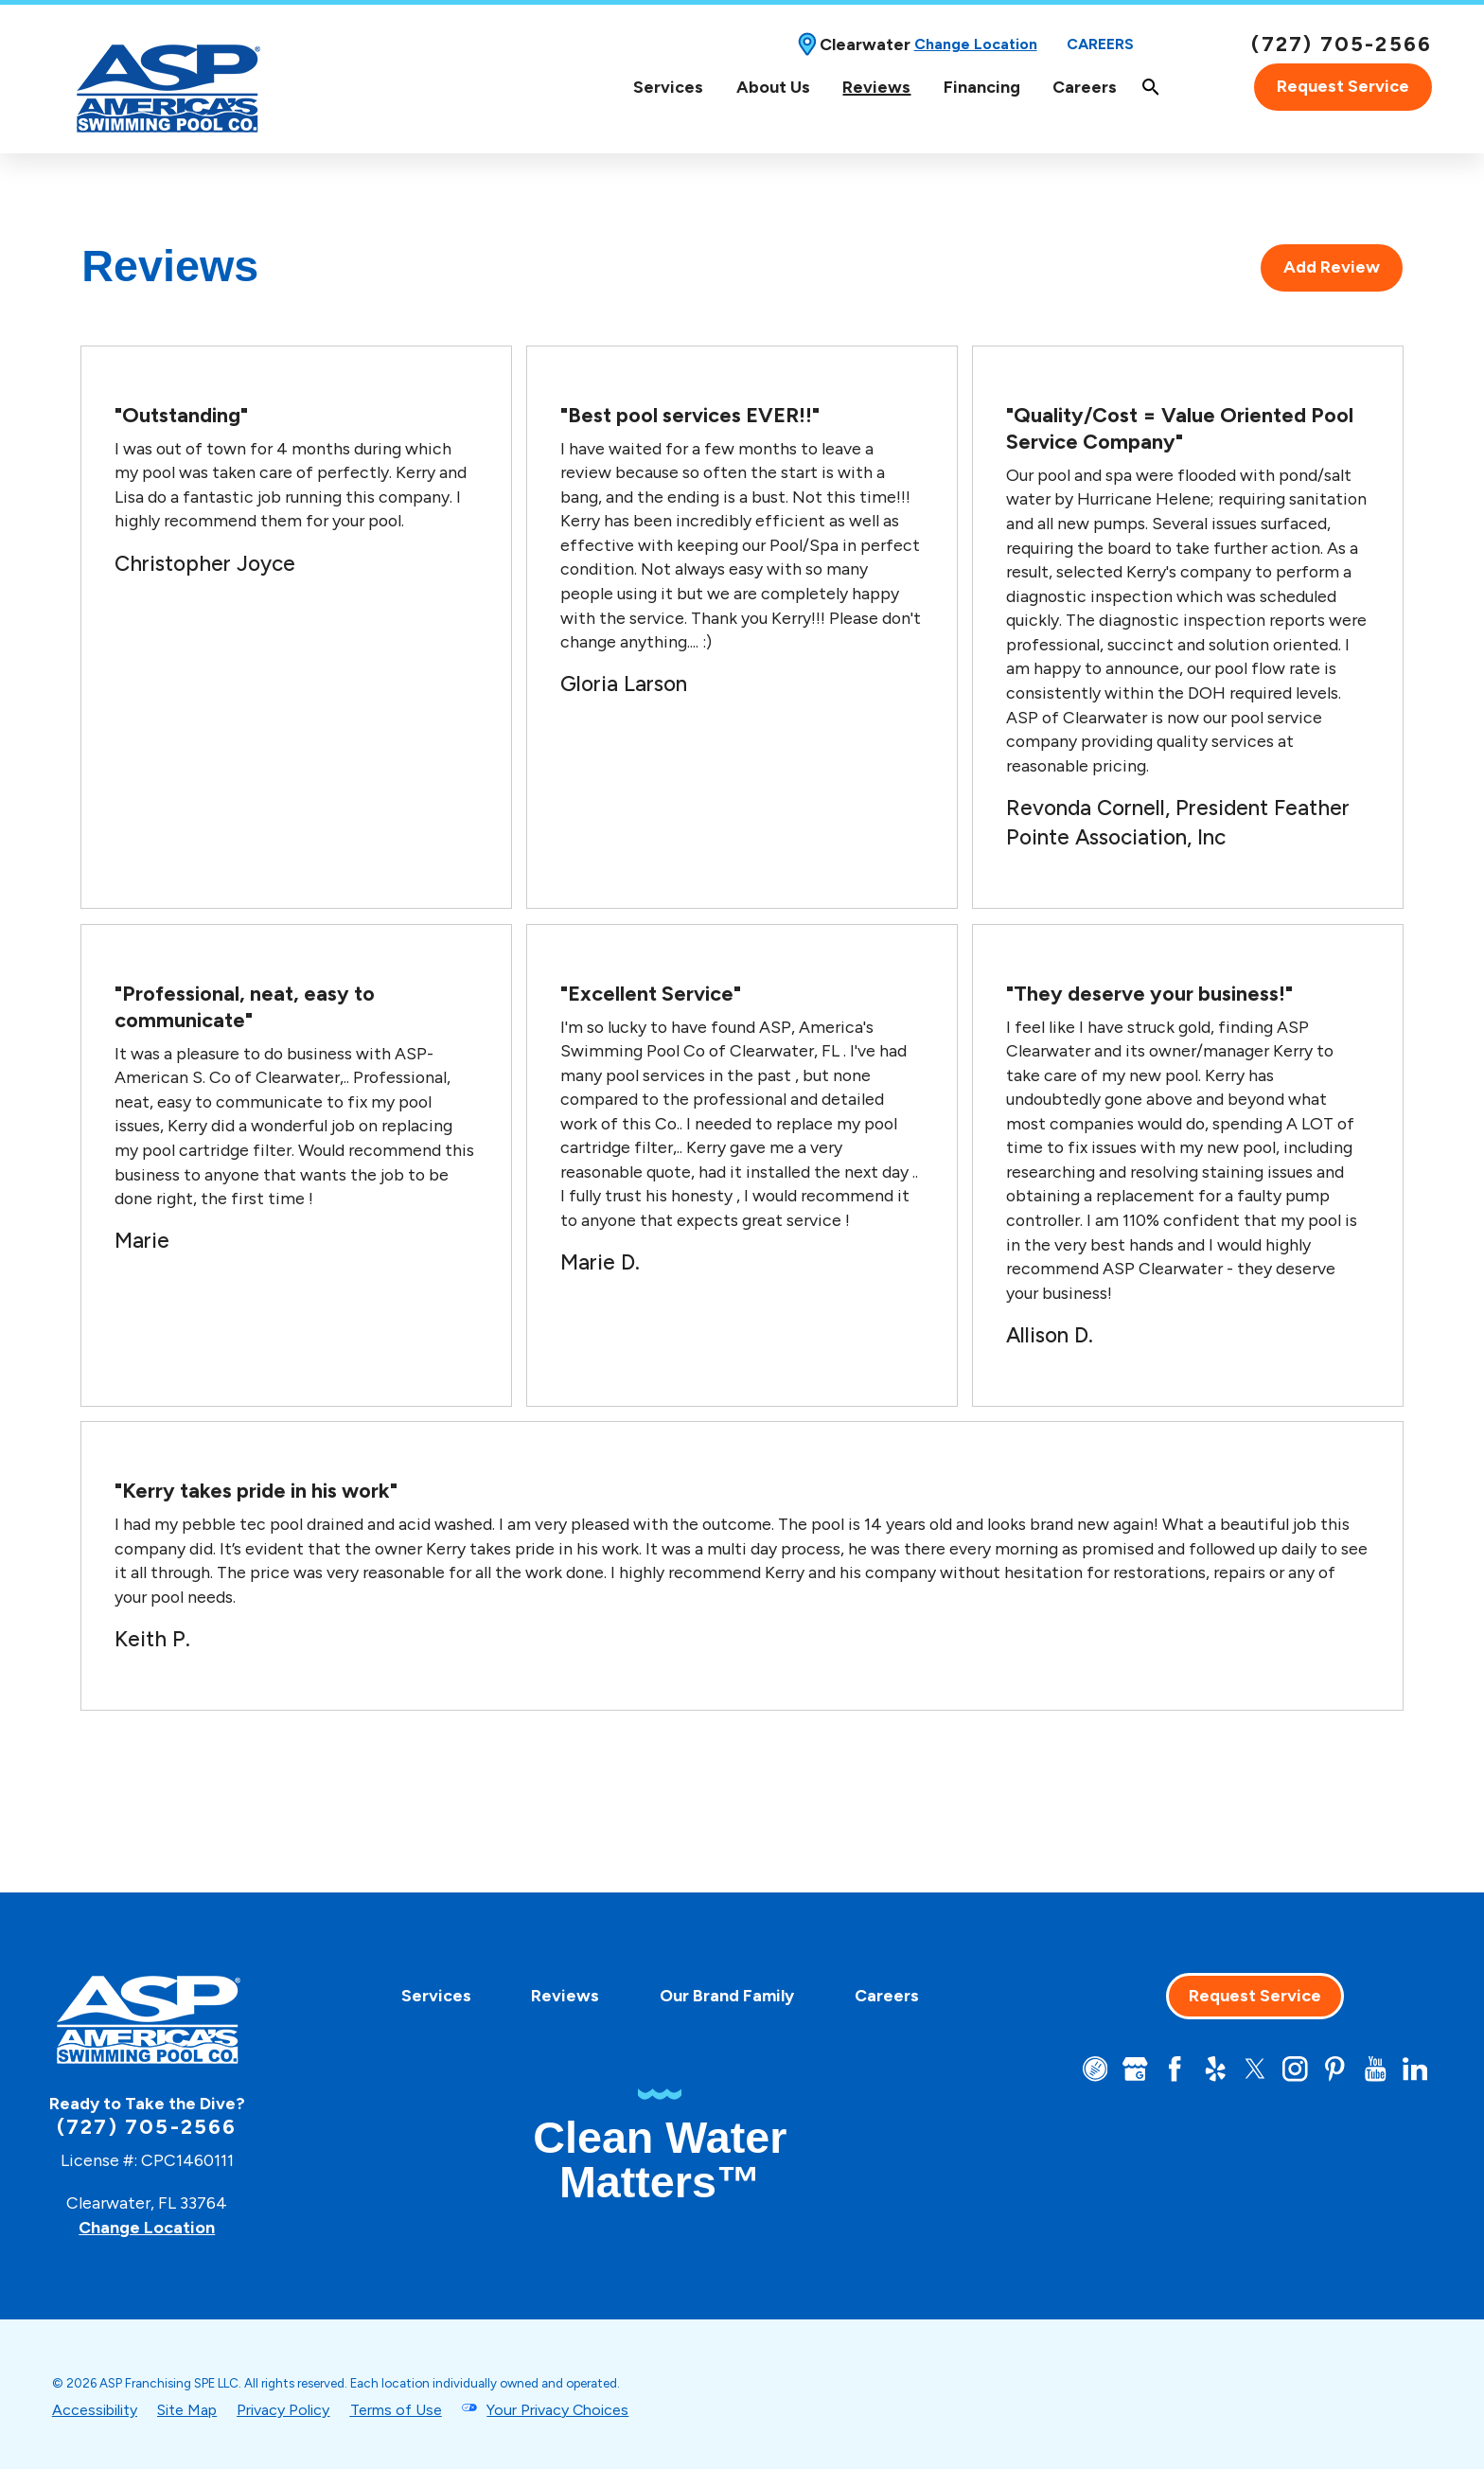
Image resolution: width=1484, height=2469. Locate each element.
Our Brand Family (727, 1995)
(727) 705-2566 (1341, 44)
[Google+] (1135, 2069)
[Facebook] (1175, 2069)
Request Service (1343, 86)
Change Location (975, 44)
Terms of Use (396, 2410)
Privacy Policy (283, 2410)
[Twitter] (1255, 2069)
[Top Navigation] (935, 86)
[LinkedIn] (1415, 2069)
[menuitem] (668, 86)
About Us (773, 87)
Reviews (876, 87)
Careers (1100, 44)
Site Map (187, 2410)
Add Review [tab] (1331, 267)
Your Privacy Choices (557, 2410)
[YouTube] (1375, 2069)
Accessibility (94, 2410)
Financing (982, 87)
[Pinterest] (1335, 2069)
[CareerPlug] (1095, 2069)
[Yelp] (1215, 2069)
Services (668, 87)
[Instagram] (1295, 2069)
